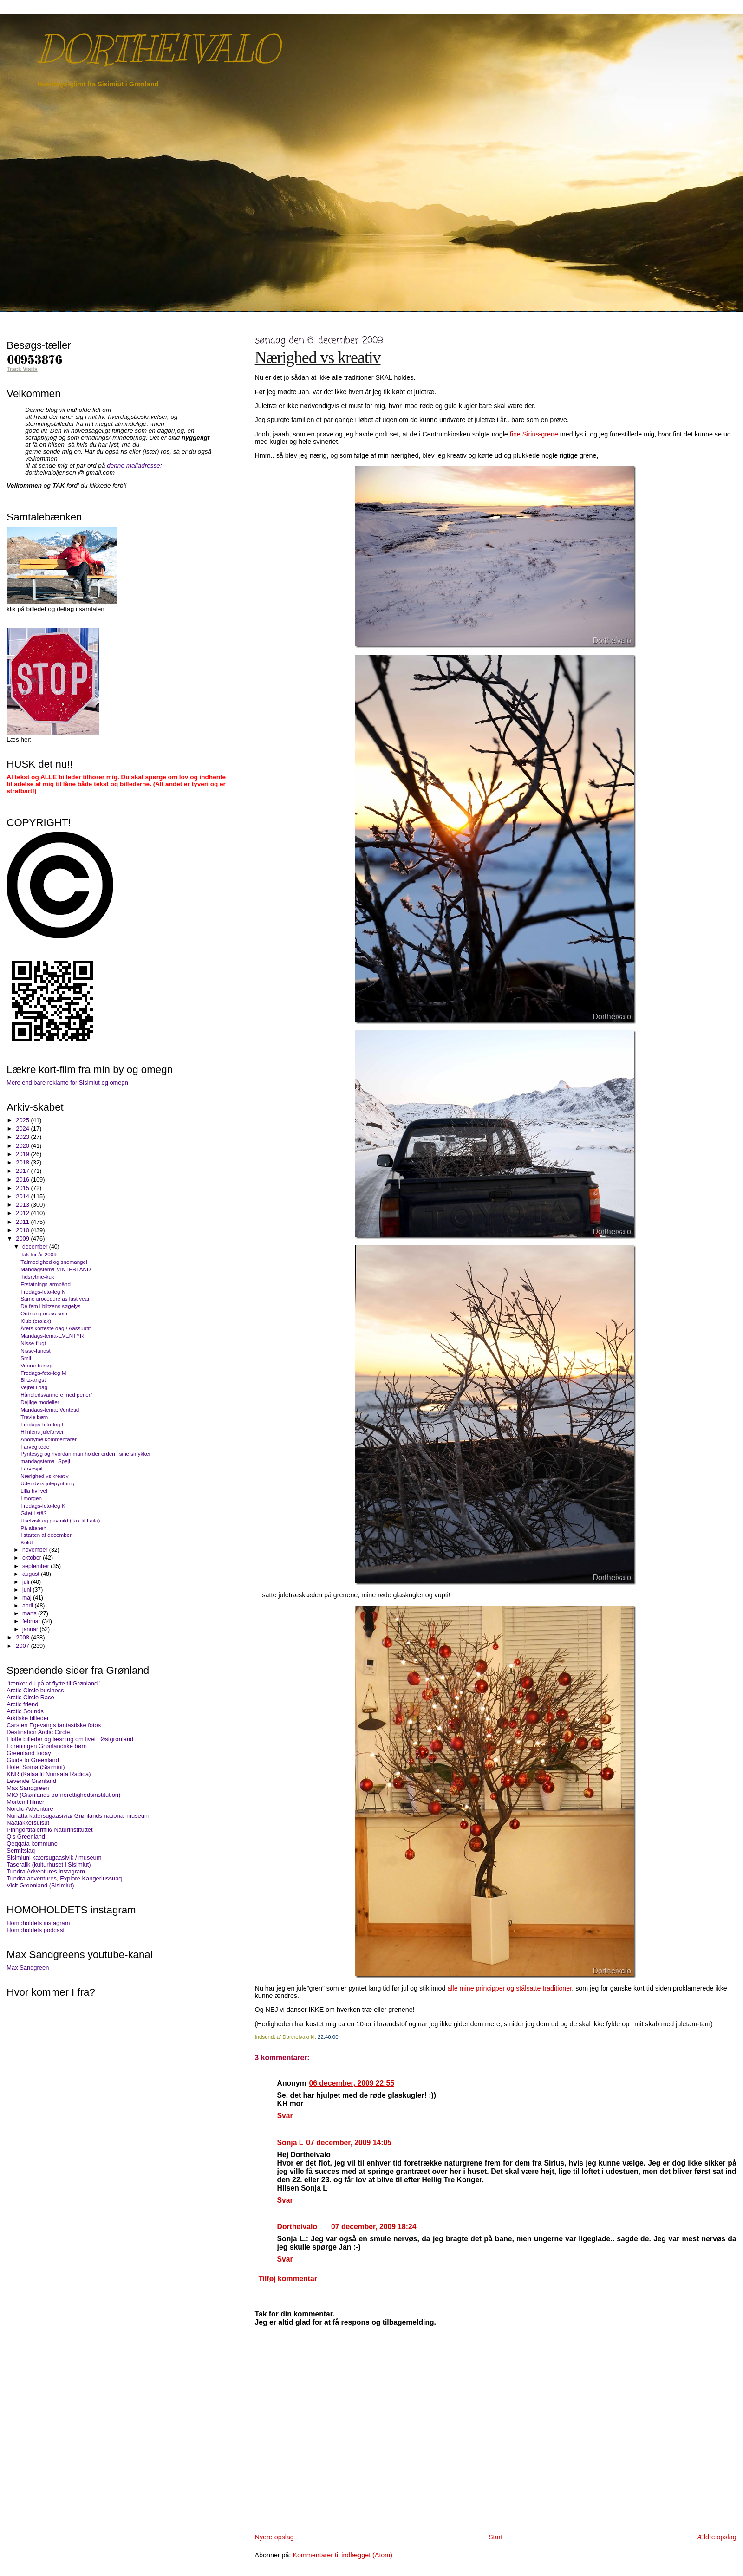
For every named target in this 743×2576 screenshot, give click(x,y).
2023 (23, 1136)
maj (27, 1597)
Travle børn (34, 1417)
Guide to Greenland (33, 1759)
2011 (23, 1221)
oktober (32, 1558)
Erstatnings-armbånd (45, 1284)
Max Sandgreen (28, 1787)
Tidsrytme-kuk (37, 1277)
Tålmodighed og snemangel (53, 1262)
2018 (23, 1162)
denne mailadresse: (134, 465)
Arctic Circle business (35, 1690)
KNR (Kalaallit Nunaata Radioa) (49, 1773)
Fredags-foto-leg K (42, 1506)
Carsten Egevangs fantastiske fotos (54, 1725)
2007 (23, 1645)
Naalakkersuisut (28, 1822)
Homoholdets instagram (38, 1922)
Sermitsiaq (21, 1850)
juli (26, 1582)
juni (27, 1590)
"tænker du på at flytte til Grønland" (53, 1683)
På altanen (33, 1528)
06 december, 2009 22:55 (351, 2083)
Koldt (26, 1542)
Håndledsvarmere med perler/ (56, 1395)
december (35, 1246)
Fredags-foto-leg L (42, 1424)
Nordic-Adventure (30, 1808)
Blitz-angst (33, 1380)
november (35, 1550)
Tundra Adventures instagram (46, 1871)
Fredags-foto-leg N (42, 1291)
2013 (23, 1204)
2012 (23, 1213)
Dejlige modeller (39, 1402)
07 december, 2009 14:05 (348, 2143)
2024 (23, 1128)
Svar (285, 2116)
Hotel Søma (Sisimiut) (36, 1766)
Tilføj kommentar (287, 2279)
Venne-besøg (36, 1365)
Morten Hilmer (25, 1801)
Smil (25, 1358)
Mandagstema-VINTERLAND (55, 1269)
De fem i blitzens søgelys (50, 1306)
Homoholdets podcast (36, 1929)
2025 (23, 1120)
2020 (23, 1145)
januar (30, 1629)
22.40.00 (328, 2037)
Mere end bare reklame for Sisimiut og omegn (67, 1082)
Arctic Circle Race (30, 1697)
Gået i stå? (33, 1513)
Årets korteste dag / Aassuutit (55, 1328)
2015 (23, 1187)
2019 (23, 1154)
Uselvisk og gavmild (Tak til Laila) (60, 1520)
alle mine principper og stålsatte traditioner (509, 1988)
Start (495, 2537)
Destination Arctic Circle (38, 1732)
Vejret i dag (33, 1387)
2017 (23, 1170)
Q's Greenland (26, 1836)
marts (30, 1613)
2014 (23, 1196)
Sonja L (290, 2143)
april (28, 1605)
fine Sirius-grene (534, 434)
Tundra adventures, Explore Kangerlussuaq (64, 1878)
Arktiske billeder (28, 1718)
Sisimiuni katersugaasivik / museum (54, 1857)
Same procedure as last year (55, 1298)
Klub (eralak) (35, 1321)
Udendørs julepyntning (47, 1483)
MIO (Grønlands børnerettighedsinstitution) (63, 1794)
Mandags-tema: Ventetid (49, 1409)
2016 (23, 1179)
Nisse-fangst (35, 1350)
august (31, 1574)
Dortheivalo (297, 2227)
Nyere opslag (274, 2537)
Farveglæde (34, 1447)
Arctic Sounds (25, 1711)
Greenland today (29, 1753)
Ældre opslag (716, 2537)
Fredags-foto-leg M (43, 1373)
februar (32, 1621)
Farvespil (31, 1468)
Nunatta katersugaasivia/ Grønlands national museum (78, 1815)
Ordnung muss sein (43, 1313)
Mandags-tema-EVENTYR (52, 1336)
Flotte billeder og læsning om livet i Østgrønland (70, 1739)
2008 (23, 1637)
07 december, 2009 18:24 (374, 2227)
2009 (23, 1238)
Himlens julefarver (42, 1432)
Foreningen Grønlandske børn (47, 1746)
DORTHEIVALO (157, 49)
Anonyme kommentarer (48, 1439)
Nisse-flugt (33, 1343)
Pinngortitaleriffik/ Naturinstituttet (49, 1829)
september (36, 1566)
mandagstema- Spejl (45, 1461)
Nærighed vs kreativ (318, 357)
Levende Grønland (31, 1780)
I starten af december (46, 1535)
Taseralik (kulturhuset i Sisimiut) (49, 1864)
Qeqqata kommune (32, 1843)
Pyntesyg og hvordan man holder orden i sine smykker (85, 1454)
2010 (23, 1230)
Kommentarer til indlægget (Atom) (342, 2555)
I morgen (31, 1498)
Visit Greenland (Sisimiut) (40, 1885)
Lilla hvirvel (33, 1491)
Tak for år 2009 (38, 1254)
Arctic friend (22, 1704)
